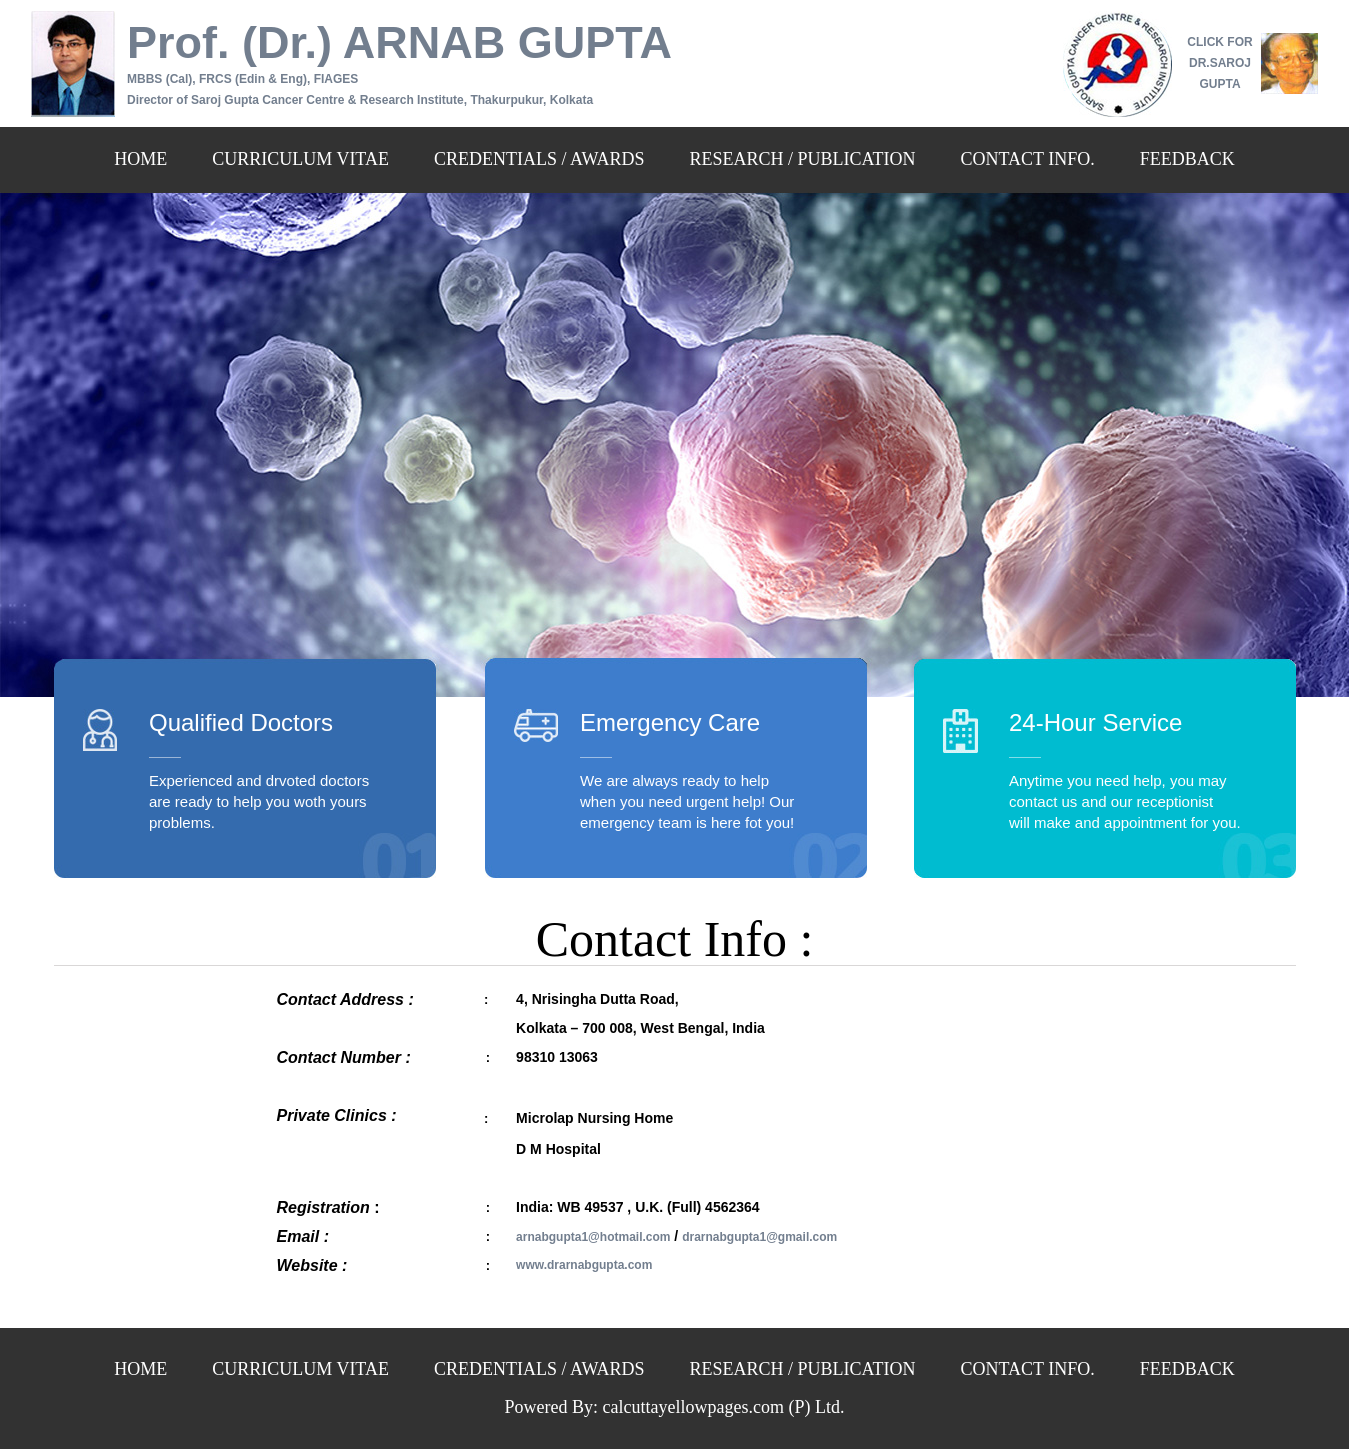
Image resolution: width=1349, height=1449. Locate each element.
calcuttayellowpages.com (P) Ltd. (724, 1407)
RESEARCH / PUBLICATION (803, 159)
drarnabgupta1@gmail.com (759, 1237)
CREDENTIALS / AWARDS (539, 159)
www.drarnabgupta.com (584, 1265)
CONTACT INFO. (1028, 159)
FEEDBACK (1187, 159)
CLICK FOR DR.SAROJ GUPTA (1219, 63)
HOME (140, 159)
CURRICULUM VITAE (300, 159)
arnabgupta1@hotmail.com (593, 1237)
